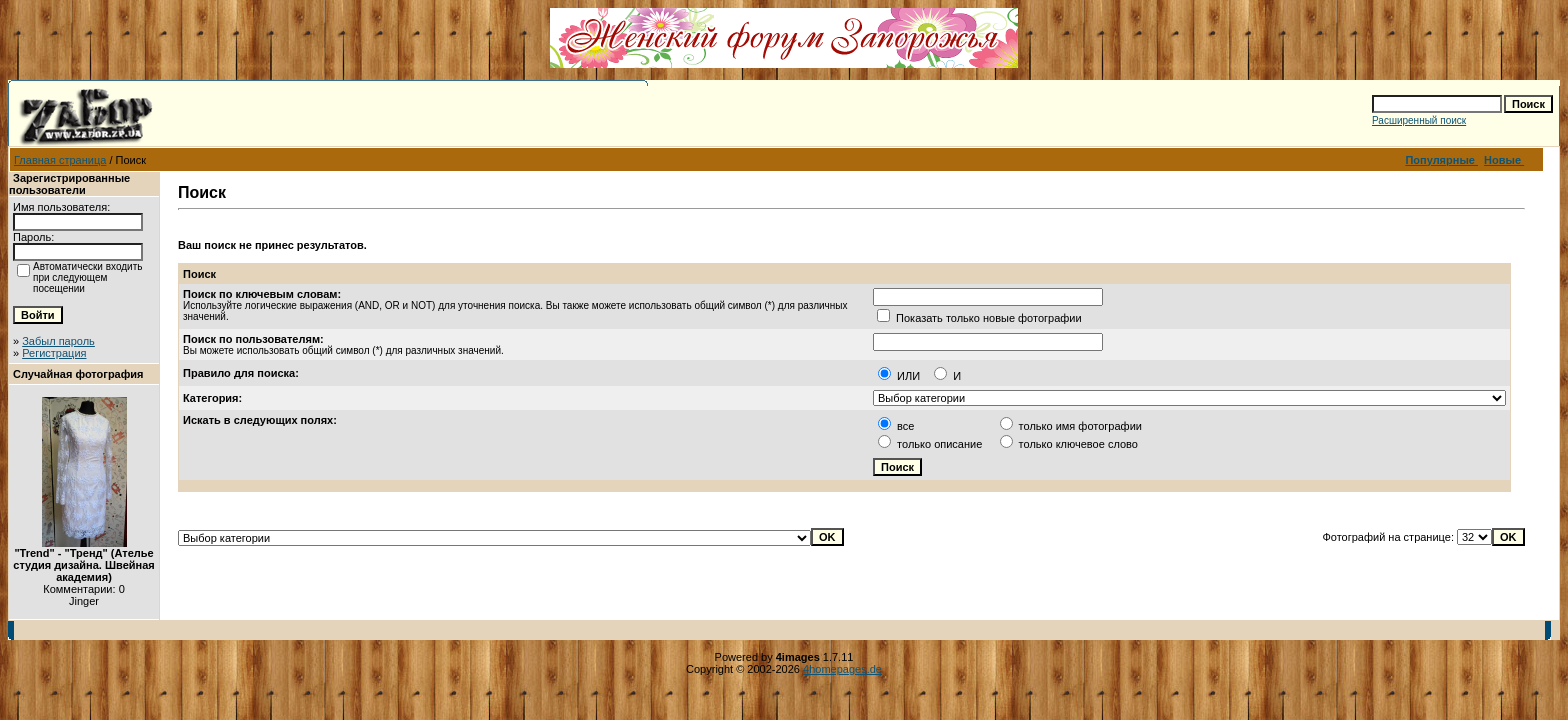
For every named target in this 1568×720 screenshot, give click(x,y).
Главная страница (60, 160)
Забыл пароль (58, 341)
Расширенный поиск (1419, 120)
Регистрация (54, 353)
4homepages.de (842, 669)
